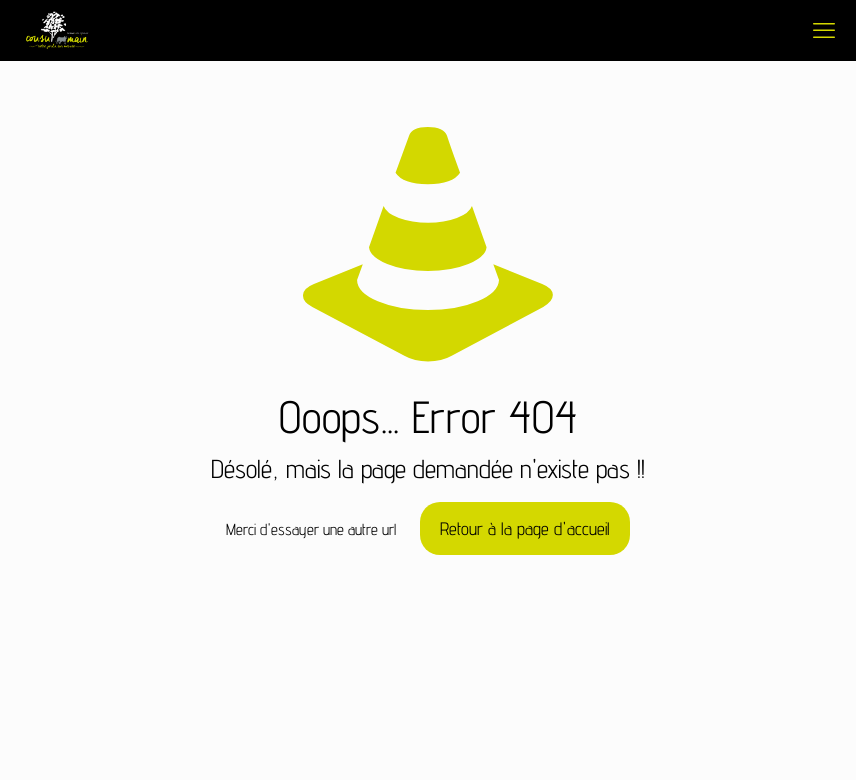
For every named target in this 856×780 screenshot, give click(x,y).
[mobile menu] (824, 30)
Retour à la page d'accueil (525, 528)
